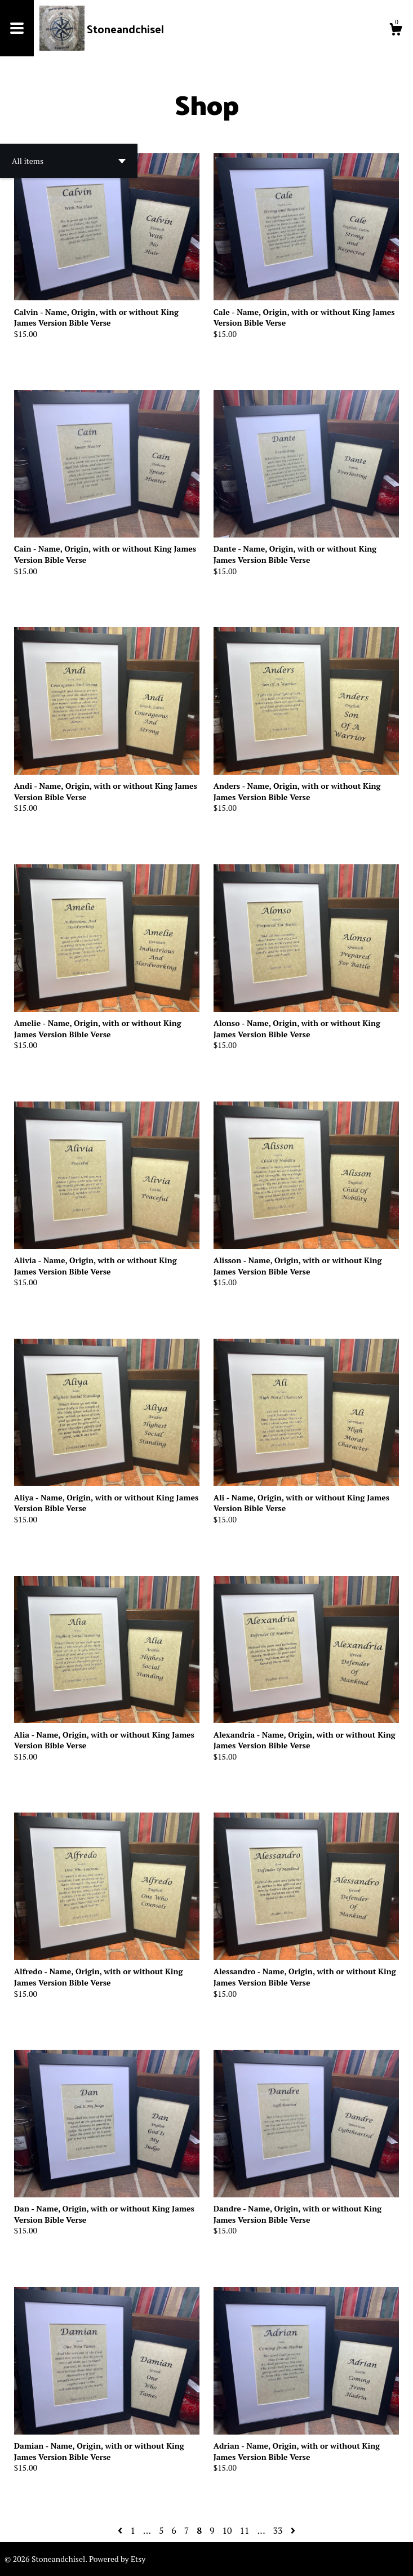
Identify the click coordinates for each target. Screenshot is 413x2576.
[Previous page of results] (121, 2530)
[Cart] (395, 31)
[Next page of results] (293, 2530)
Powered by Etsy (117, 2558)
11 (244, 2530)
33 (278, 2530)
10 (227, 2530)
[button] (68, 161)
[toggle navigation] (17, 28)
